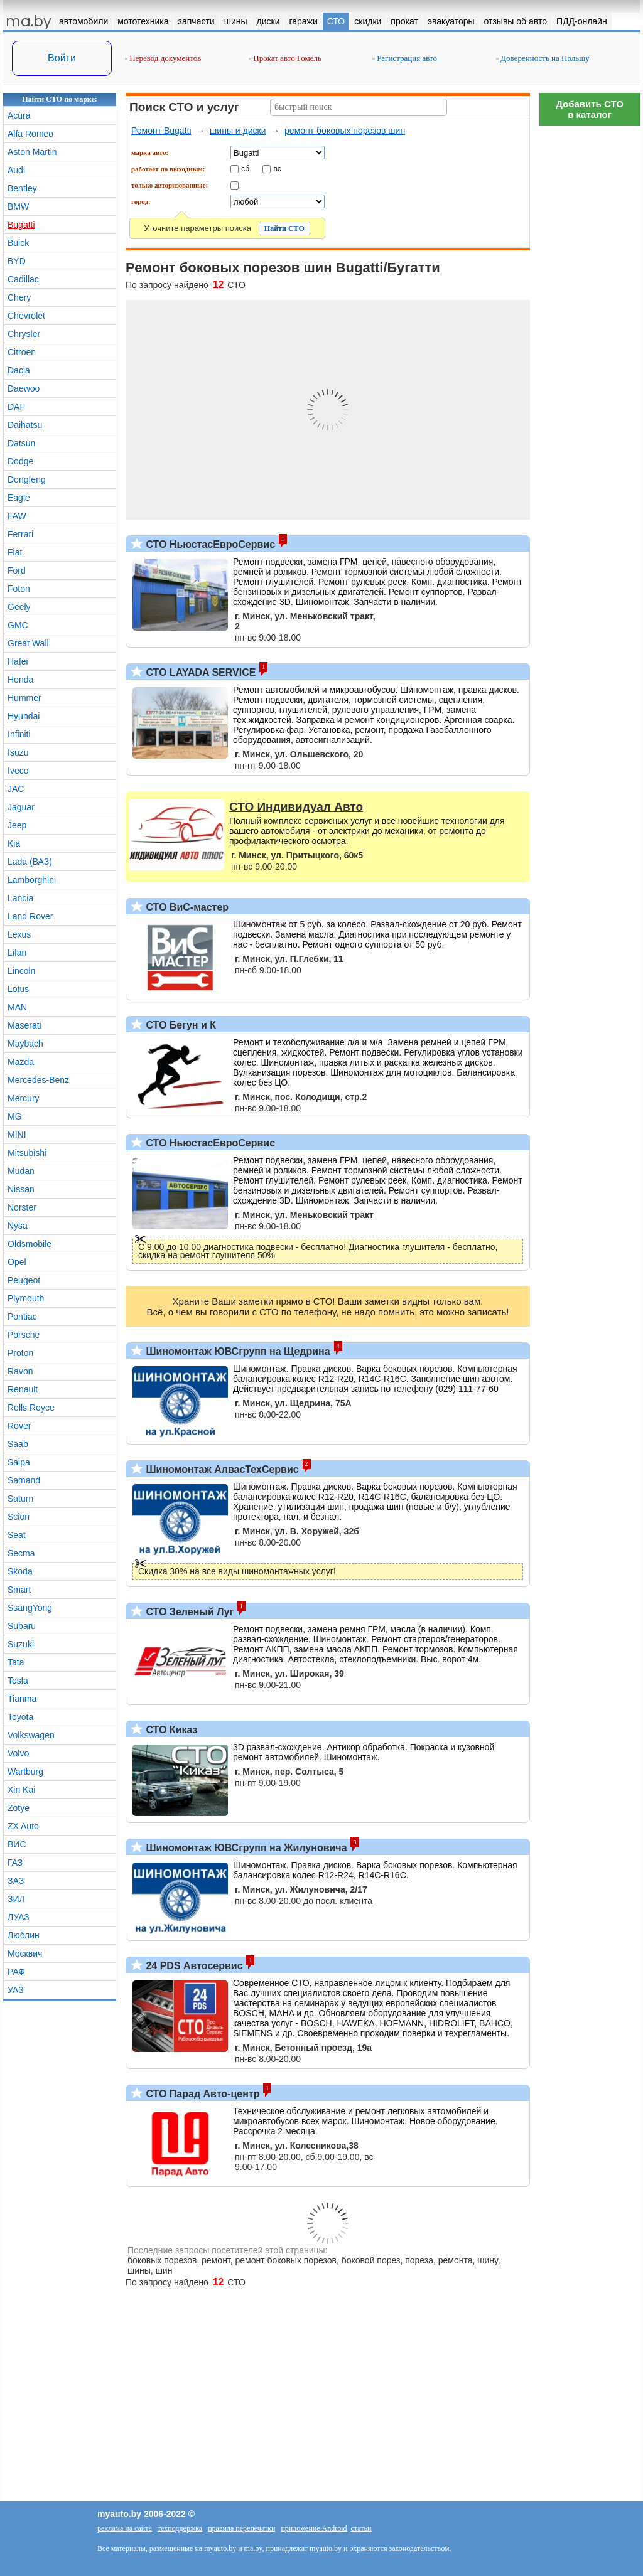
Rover (19, 1426)
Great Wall (28, 643)
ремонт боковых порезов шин (344, 131)
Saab (18, 1444)
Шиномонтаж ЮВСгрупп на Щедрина (236, 1351)
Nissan (21, 1189)
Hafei (18, 661)
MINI (17, 1135)
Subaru (22, 1626)
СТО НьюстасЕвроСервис (209, 544)
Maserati (24, 1025)
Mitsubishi (27, 1153)
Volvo (18, 1753)
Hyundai (24, 716)
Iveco (18, 771)
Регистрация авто (404, 58)
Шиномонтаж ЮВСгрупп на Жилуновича (245, 1847)
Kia (14, 843)
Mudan (21, 1171)
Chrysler (24, 334)
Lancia (20, 898)
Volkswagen (31, 1735)
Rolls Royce (31, 1408)
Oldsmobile (29, 1244)
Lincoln (21, 971)
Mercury (24, 1098)
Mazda (21, 1062)
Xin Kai (21, 1790)
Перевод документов (163, 58)
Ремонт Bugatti (161, 131)
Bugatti (21, 225)
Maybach (25, 1044)
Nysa (18, 1226)
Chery (19, 297)
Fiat (15, 552)
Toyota (20, 1717)
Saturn (20, 1499)
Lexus (19, 934)
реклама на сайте (124, 2528)
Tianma (22, 1699)
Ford (17, 570)
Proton (20, 1353)
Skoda (20, 1571)
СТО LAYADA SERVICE (199, 672)
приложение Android (314, 2528)
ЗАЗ (16, 1881)
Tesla (18, 1680)
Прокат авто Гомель (285, 58)
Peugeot (24, 1280)
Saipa (19, 1462)
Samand (24, 1480)
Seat (17, 1535)
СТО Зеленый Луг (188, 1611)
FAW (17, 516)
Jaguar (21, 807)
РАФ (16, 1972)
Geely (19, 607)
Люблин (24, 1935)
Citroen (22, 352)
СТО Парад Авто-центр (201, 2093)
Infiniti (19, 734)
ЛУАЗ (19, 1917)
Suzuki (21, 1644)
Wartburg (25, 1771)
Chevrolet (26, 316)
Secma (21, 1553)
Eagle (19, 498)
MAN (17, 1007)
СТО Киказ (170, 1729)
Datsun (21, 443)
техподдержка (180, 2528)
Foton (19, 589)
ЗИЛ (16, 1899)
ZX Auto (23, 1826)
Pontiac (22, 1317)
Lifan (17, 953)
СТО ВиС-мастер (186, 907)
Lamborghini (32, 880)
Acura (19, 115)
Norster (22, 1207)
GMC (18, 625)
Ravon (20, 1371)
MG (15, 1116)
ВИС (17, 1844)
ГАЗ (15, 1862)
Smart (19, 1590)
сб (245, 168)
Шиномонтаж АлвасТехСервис (221, 1469)
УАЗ (16, 1990)
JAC (16, 789)
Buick (18, 243)
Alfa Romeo (30, 134)
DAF (16, 407)
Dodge (20, 461)
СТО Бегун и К (179, 1025)
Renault (23, 1389)
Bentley (22, 188)
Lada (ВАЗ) (30, 862)
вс (277, 168)
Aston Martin (32, 152)
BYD (17, 261)
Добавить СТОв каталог (590, 109)
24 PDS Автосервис (193, 1965)
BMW (18, 206)
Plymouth (26, 1298)
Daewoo (24, 388)
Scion (19, 1517)
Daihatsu (25, 425)
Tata (16, 1662)
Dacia (19, 370)
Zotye (19, 1808)
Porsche (24, 1335)
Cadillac (23, 279)
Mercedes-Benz (38, 1080)
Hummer (24, 698)
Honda (20, 680)
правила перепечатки (241, 2528)
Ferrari (20, 534)
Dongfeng (27, 479)
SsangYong (30, 1608)
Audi (16, 170)
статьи (361, 2528)
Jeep (17, 825)
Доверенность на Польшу (543, 58)
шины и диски (238, 131)
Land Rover (30, 916)
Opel (17, 1262)
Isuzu (18, 752)
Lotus (18, 989)
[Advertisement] (589, 320)
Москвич (25, 1953)
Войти (62, 58)
